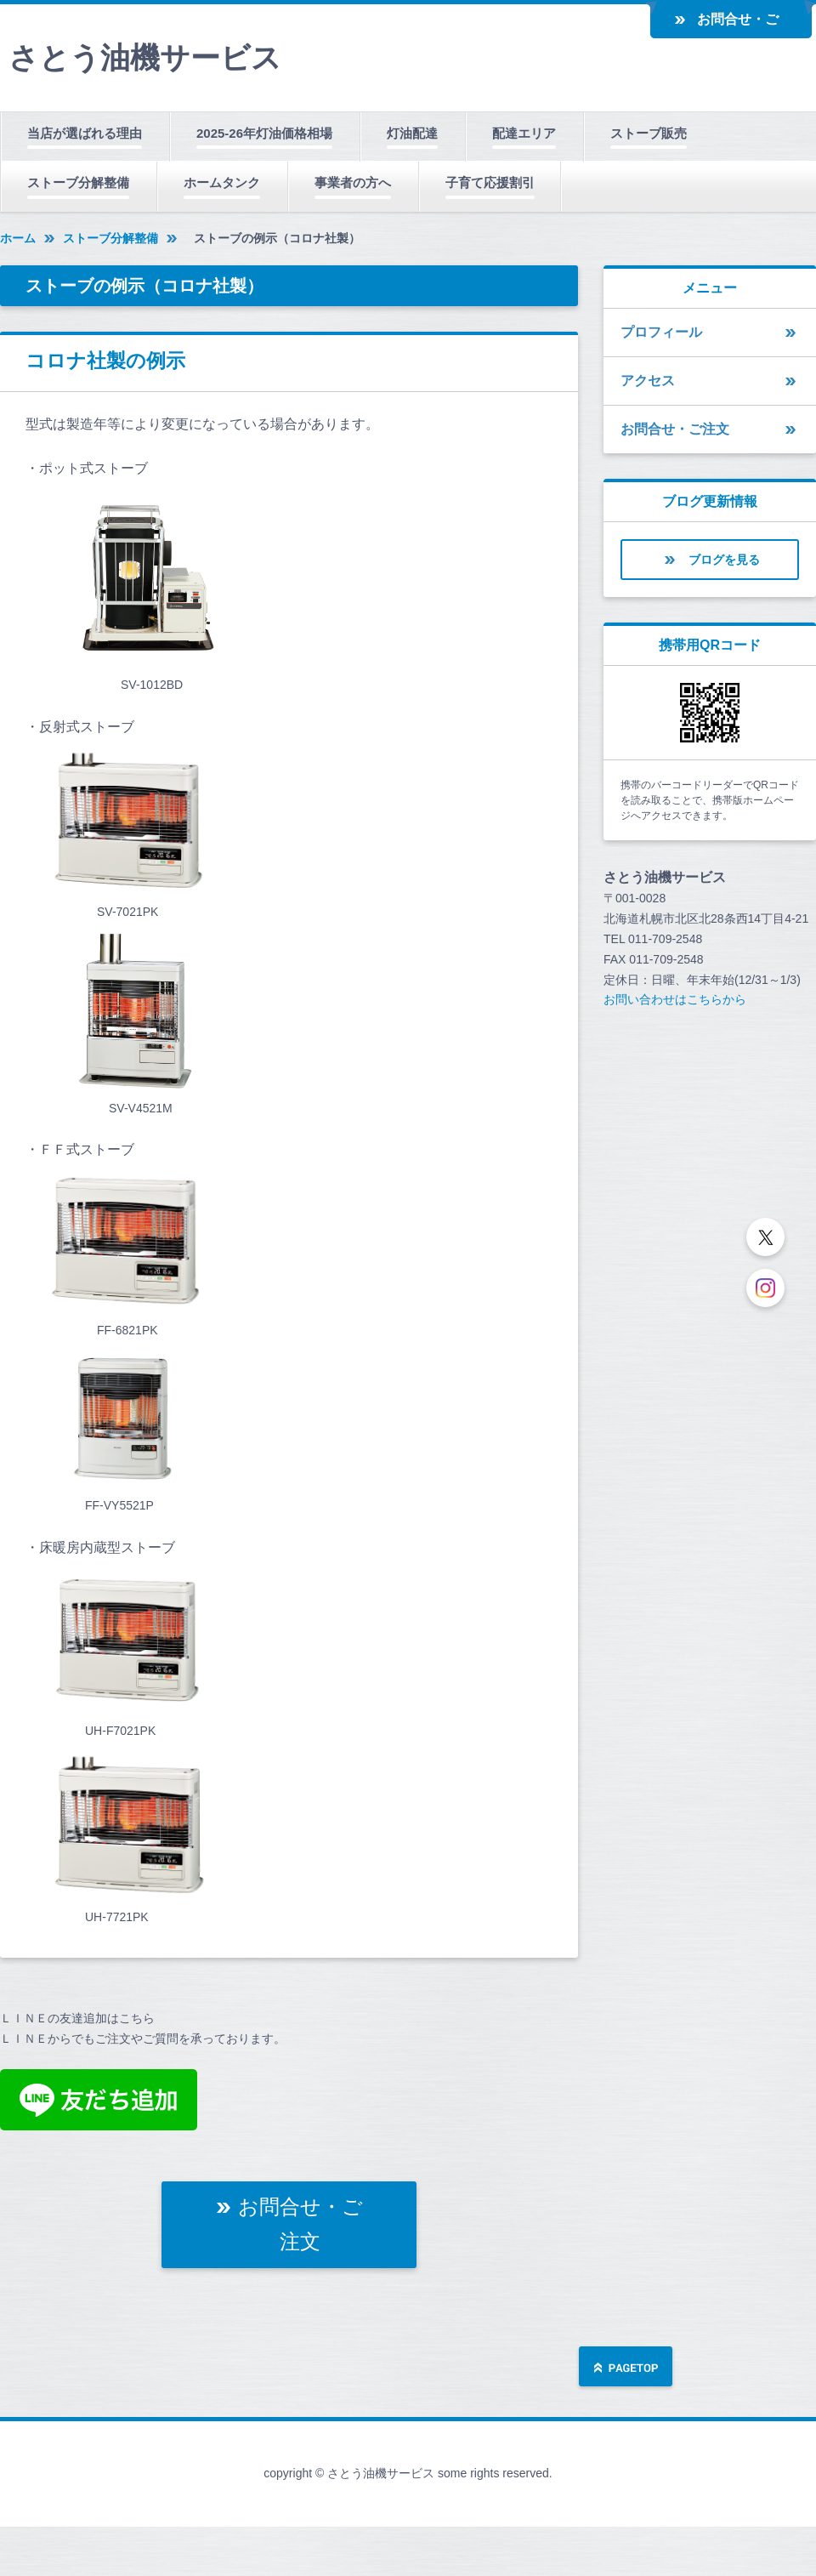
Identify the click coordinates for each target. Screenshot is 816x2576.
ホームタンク (222, 182)
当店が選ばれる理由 (84, 133)
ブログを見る (724, 559)
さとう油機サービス (144, 57)
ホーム (18, 238)
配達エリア (524, 133)
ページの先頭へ (625, 2368)
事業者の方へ (352, 182)
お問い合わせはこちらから (675, 999)
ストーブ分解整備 (78, 182)
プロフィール (661, 332)
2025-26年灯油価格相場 (264, 133)
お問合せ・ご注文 (738, 25)
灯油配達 (412, 133)
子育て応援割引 (490, 182)
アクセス (647, 380)
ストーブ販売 (648, 133)
